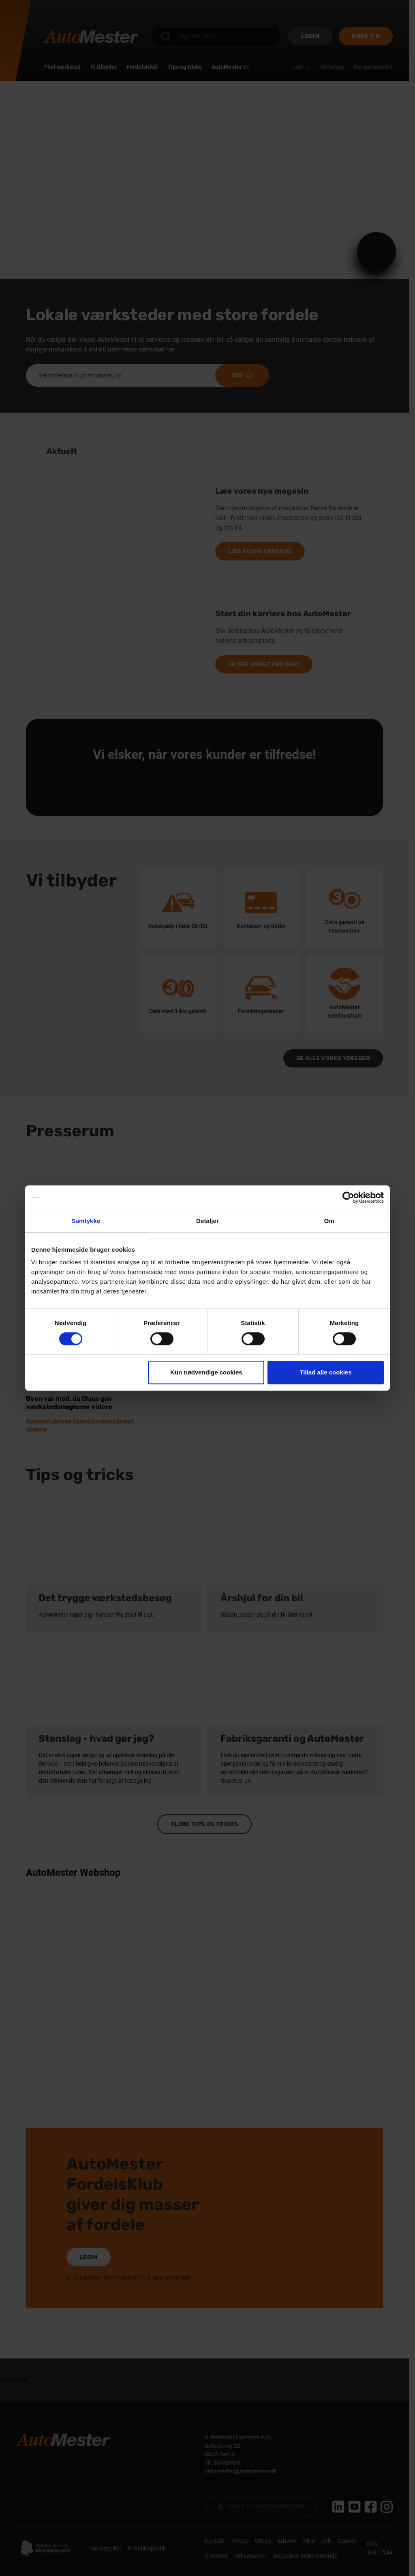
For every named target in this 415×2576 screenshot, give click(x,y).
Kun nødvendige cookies (206, 1372)
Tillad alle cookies (325, 1372)
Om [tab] (329, 1220)
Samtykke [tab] (86, 1220)
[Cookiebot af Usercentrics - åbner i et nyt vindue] (348, 1197)
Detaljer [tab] (207, 1220)
